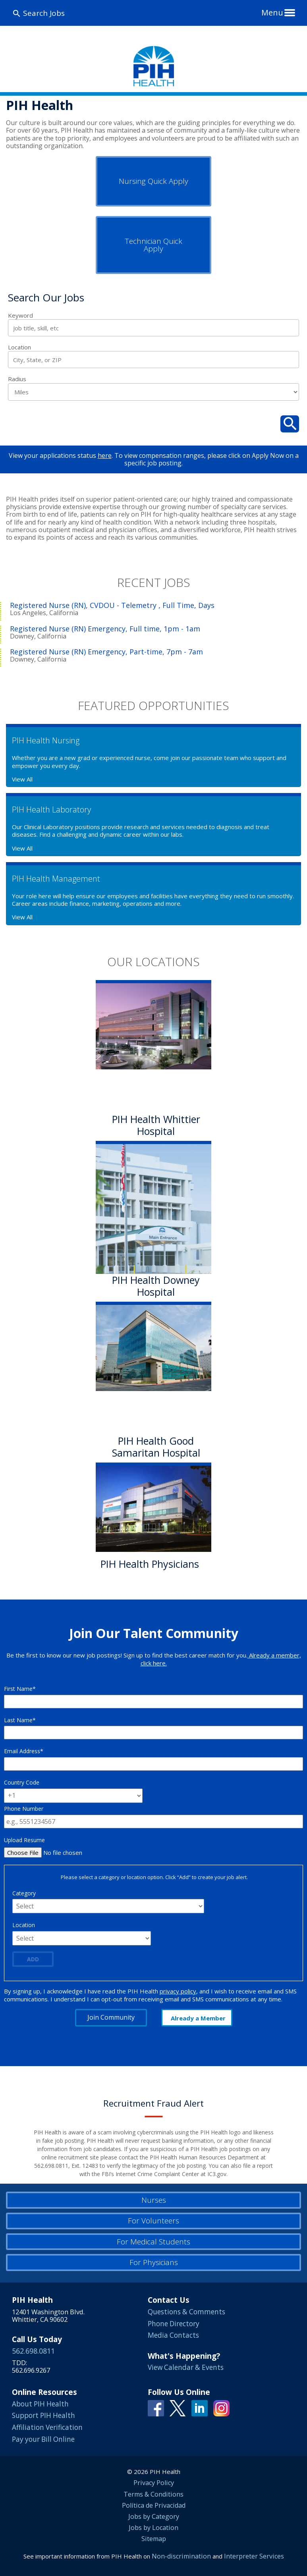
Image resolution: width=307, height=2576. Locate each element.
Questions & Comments (186, 2311)
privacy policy (178, 1991)
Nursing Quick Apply (153, 181)
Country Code (21, 1782)
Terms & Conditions (153, 2494)
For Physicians (153, 2262)
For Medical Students (153, 2241)
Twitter (178, 2408)
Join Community (111, 2017)
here (105, 455)
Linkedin (199, 2408)
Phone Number (23, 1808)
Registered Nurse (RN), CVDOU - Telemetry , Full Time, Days (112, 605)
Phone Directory (173, 2323)
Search (289, 423)
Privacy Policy (153, 2482)
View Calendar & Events (186, 2367)
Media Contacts (173, 2335)
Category (24, 1893)
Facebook (156, 2408)
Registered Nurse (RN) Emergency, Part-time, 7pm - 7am (106, 652)
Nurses (153, 2200)
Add (33, 1959)
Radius (17, 379)
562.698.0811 (33, 2351)
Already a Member (198, 2018)
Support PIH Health (43, 2415)
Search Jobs (44, 13)
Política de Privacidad (153, 2505)
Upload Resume (24, 1840)
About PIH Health (40, 2403)
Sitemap (153, 2538)
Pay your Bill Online (43, 2439)
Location (19, 347)
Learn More (129, 1582)
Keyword (20, 315)
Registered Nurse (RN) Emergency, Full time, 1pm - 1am (105, 629)
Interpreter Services (254, 2556)
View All (22, 779)
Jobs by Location (153, 2527)
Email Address (22, 1751)
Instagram (221, 2408)
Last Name (18, 1720)
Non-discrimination (181, 2556)
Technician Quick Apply (153, 245)
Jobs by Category (153, 2516)
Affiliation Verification (47, 2427)
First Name (18, 1688)
